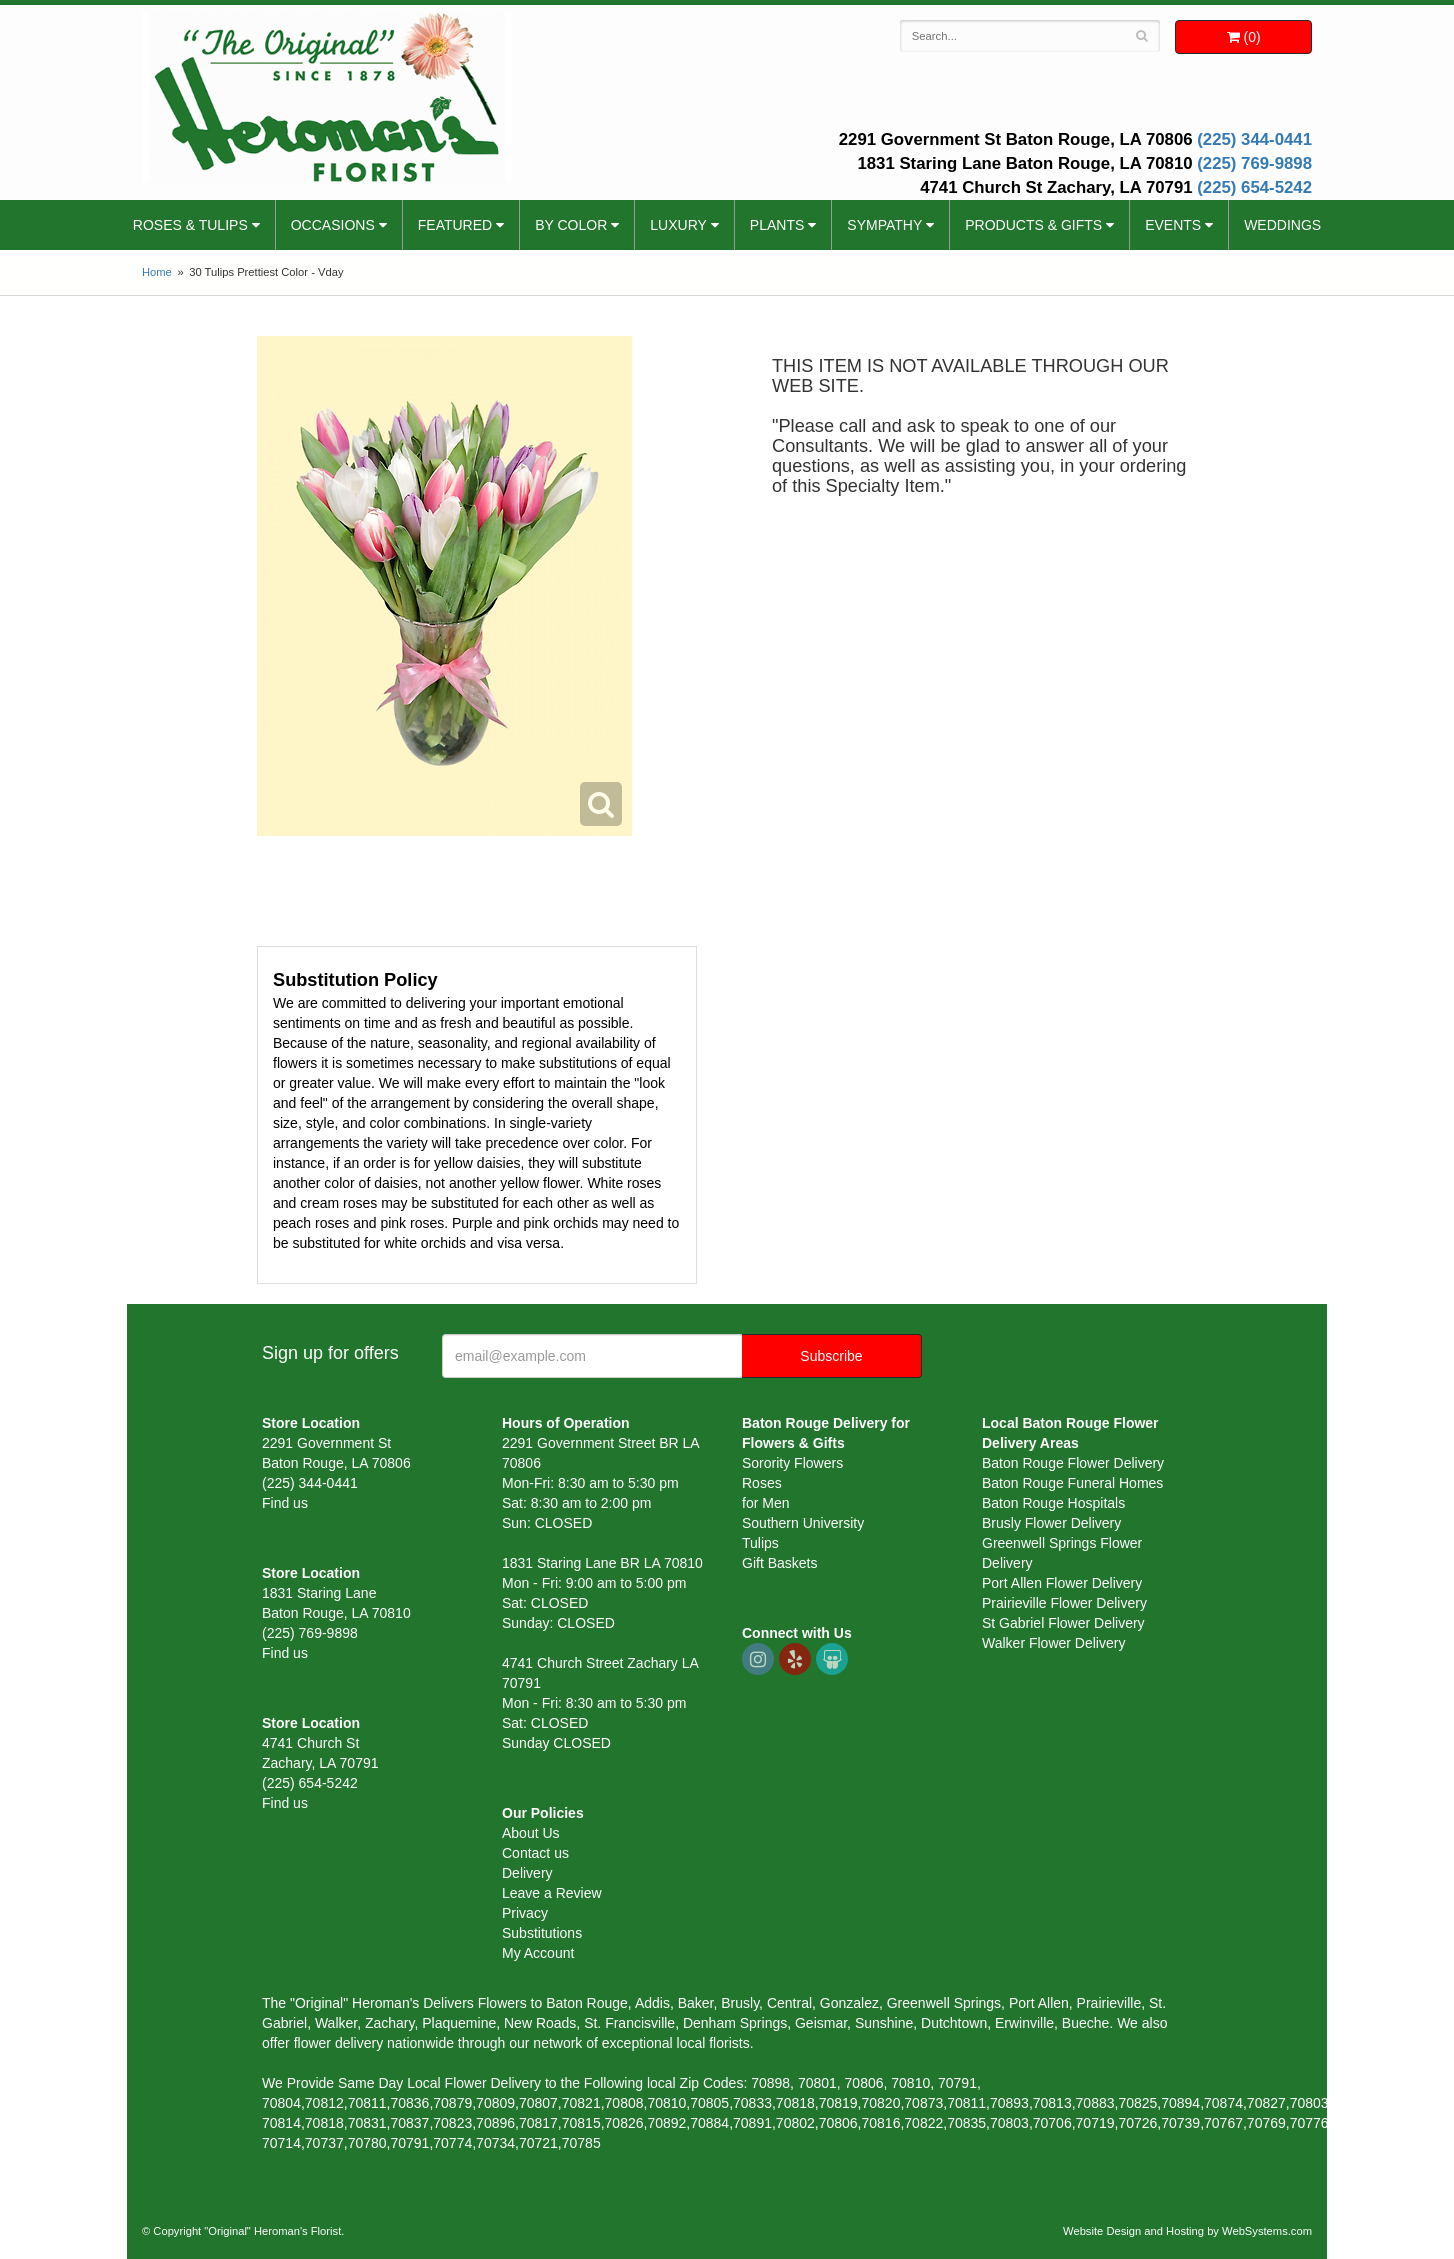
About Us (531, 1833)
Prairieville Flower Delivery (1064, 1603)
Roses (762, 1483)
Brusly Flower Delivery (1051, 1523)
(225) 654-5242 (1254, 187)
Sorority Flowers (792, 1463)
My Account (538, 1953)
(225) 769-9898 (1254, 163)
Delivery (527, 1873)
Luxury (678, 225)
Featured (455, 225)
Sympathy (884, 225)
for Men (765, 1503)
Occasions (333, 225)
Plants (777, 225)
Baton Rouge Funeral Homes (1072, 1483)
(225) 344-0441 (1254, 139)
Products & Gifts (1033, 225)
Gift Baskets (779, 1563)
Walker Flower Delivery (1053, 1643)
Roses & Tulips (190, 225)
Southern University (803, 1523)
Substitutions (542, 1933)
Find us (285, 1503)
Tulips (760, 1543)
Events (1173, 225)
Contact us (535, 1853)
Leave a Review (552, 1893)
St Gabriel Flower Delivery (1063, 1623)
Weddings (1282, 225)
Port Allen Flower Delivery (1062, 1583)
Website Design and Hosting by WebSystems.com (1187, 2231)
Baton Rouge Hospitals (1053, 1503)
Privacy (525, 1913)
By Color (571, 225)
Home (157, 272)
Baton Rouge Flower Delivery (1073, 1463)
